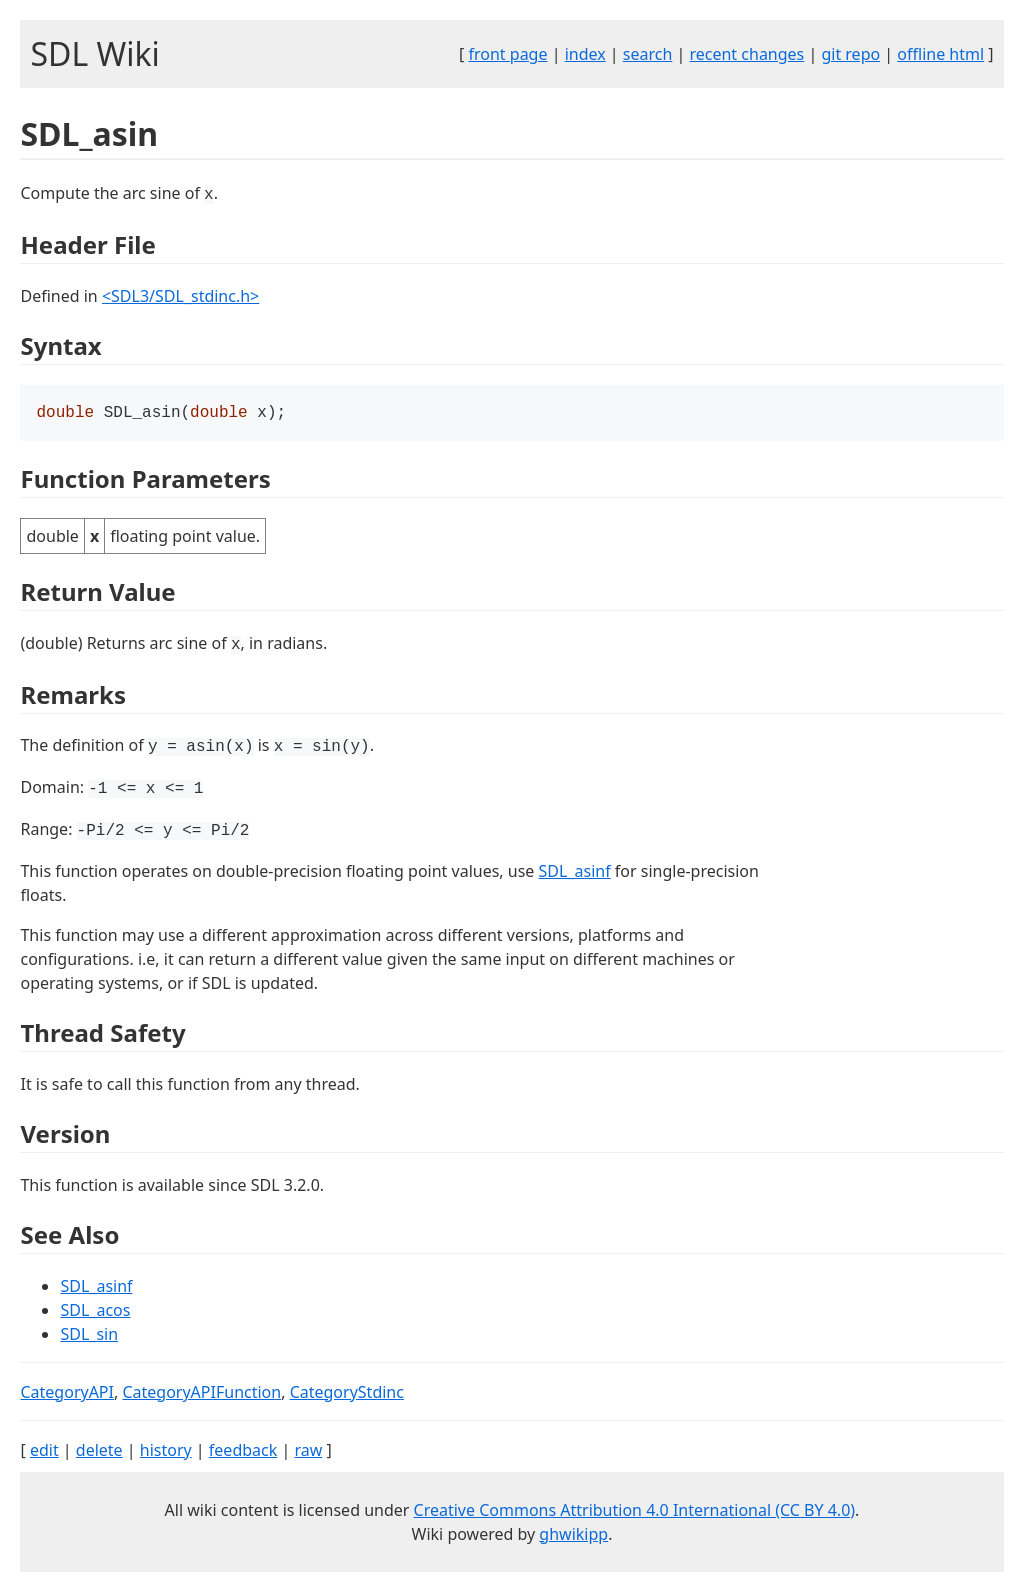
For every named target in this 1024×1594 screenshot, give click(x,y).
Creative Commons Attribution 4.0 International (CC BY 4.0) (635, 1512)
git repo (850, 54)
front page (508, 54)
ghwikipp (573, 1536)
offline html (940, 54)
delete (99, 1452)
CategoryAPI (67, 1394)
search (648, 54)
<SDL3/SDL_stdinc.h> (180, 296)
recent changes (746, 54)
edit (44, 1452)
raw (308, 1452)
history (166, 1452)
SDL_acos (95, 1312)
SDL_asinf (575, 873)
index (585, 54)
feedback (243, 1452)
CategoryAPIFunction (201, 1394)
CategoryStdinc (347, 1394)
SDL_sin (89, 1336)
